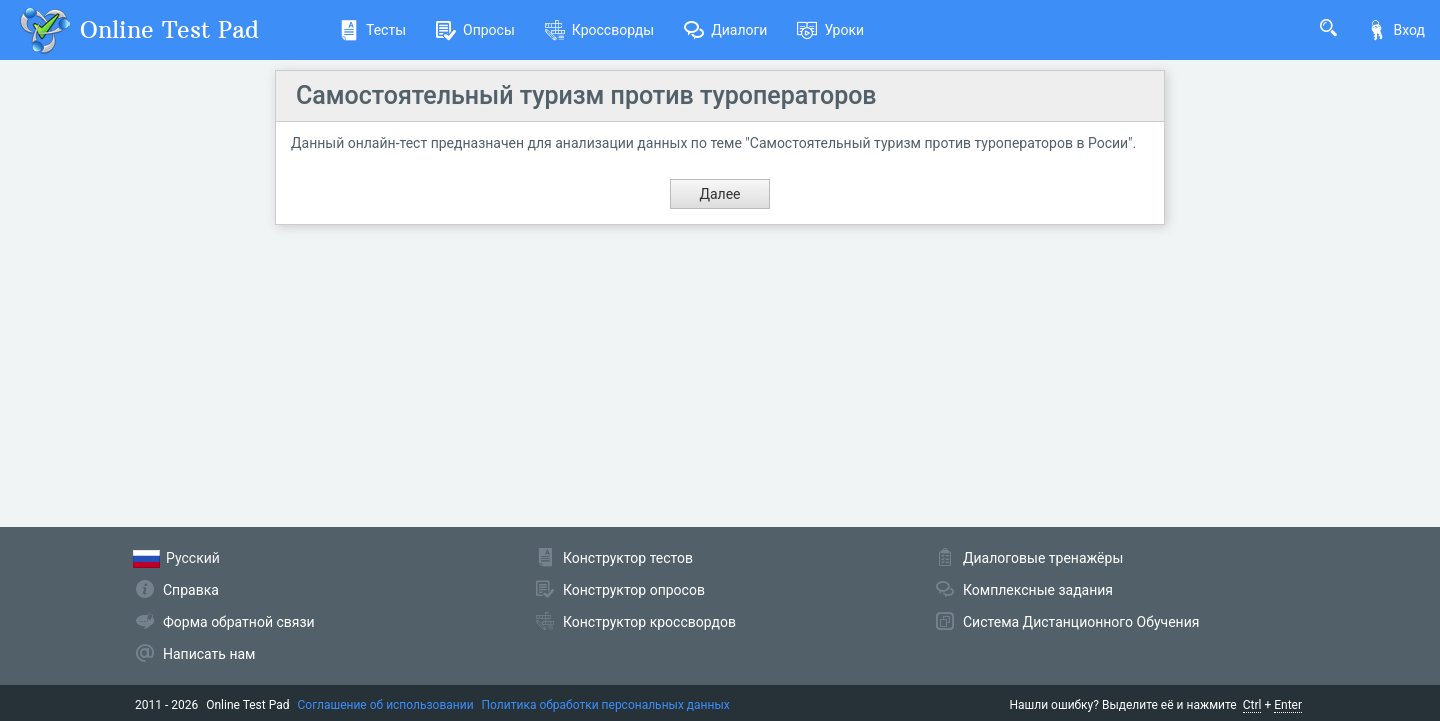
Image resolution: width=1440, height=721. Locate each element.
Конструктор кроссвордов (649, 622)
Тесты (372, 30)
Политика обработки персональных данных (606, 705)
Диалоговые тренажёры (1043, 558)
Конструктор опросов (634, 590)
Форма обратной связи (239, 622)
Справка (191, 590)
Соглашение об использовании (386, 705)
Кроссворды (599, 30)
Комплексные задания (1038, 590)
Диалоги (725, 30)
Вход (1396, 30)
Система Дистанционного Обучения (1081, 622)
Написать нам (209, 654)
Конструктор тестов (628, 558)
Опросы (475, 30)
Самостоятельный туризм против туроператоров (586, 95)
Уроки (830, 30)
